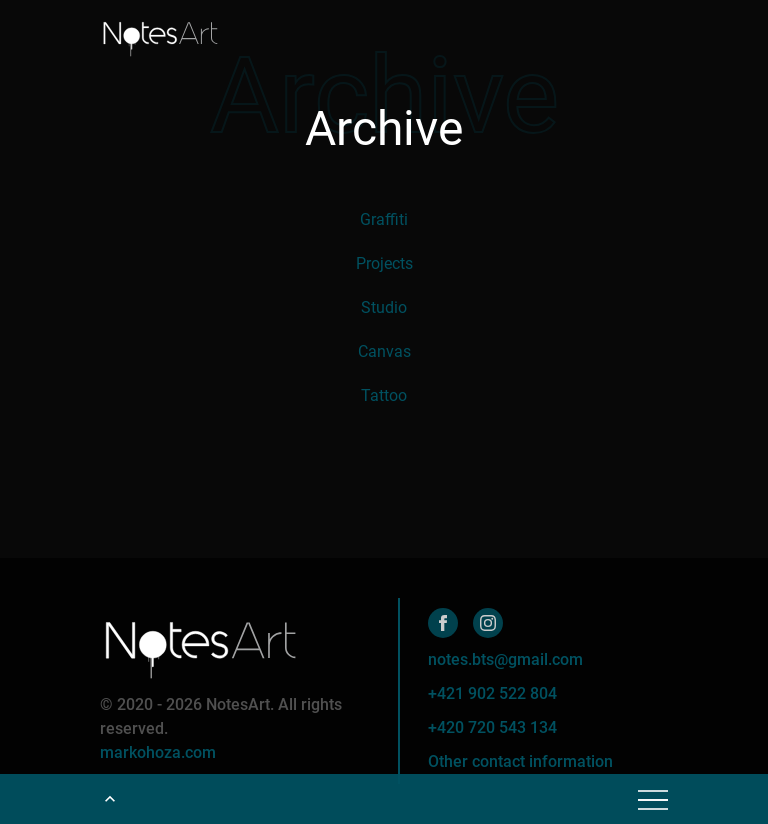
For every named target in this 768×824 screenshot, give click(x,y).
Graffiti (384, 219)
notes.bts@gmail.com (505, 659)
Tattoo (384, 395)
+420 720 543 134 (492, 727)
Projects (384, 263)
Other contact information (520, 761)
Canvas (384, 351)
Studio (384, 307)
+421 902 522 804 (492, 693)
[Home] (160, 35)
